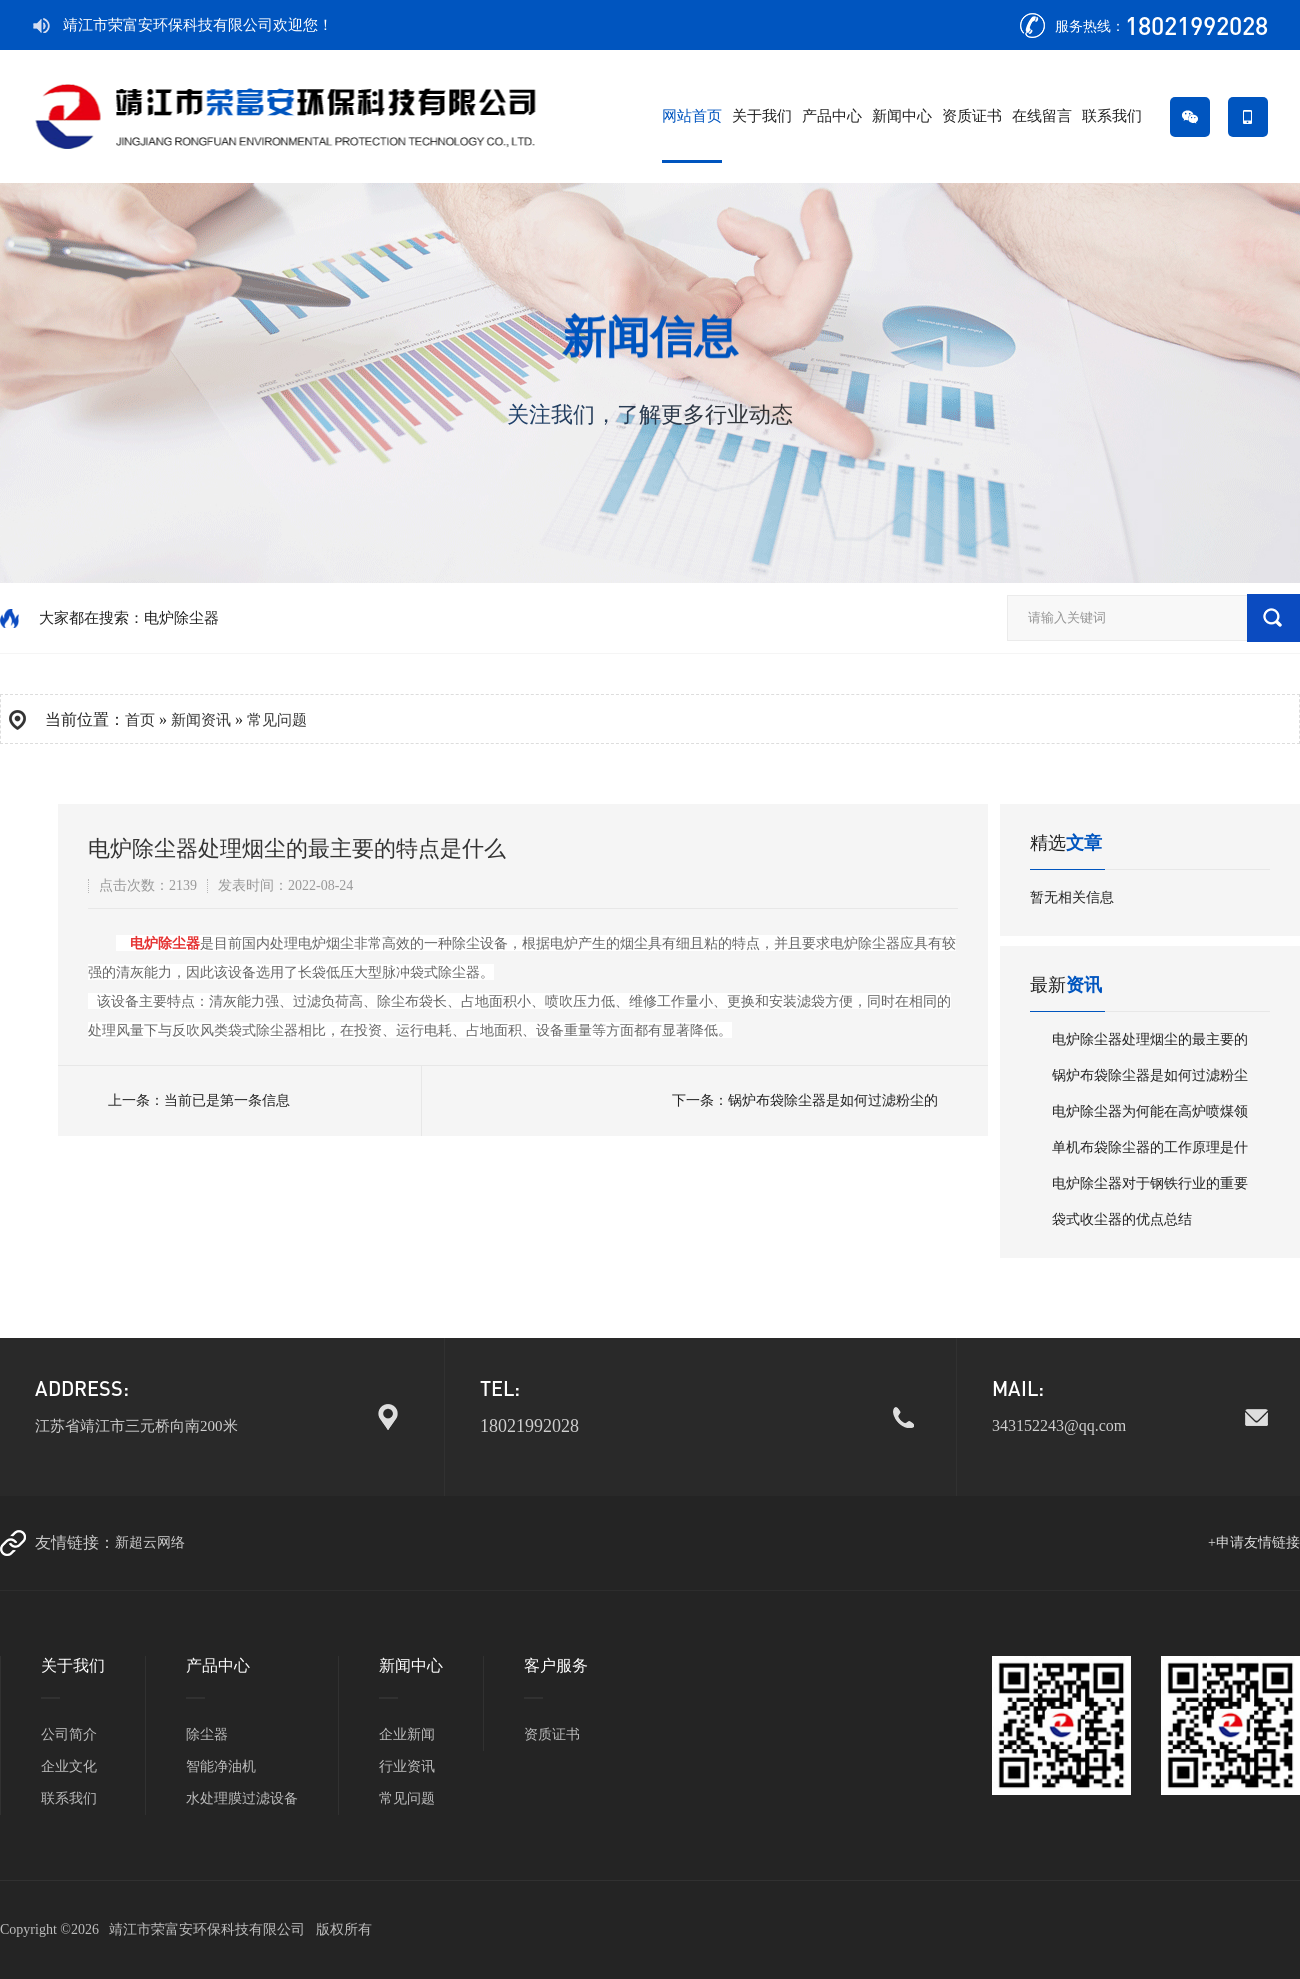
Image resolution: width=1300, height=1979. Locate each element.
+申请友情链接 (1254, 1542)
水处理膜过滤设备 (242, 1798)
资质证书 (972, 116)
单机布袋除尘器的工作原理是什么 (1150, 1153)
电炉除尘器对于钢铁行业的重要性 (1150, 1189)
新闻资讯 (201, 720)
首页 (140, 720)
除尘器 (207, 1734)
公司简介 (69, 1734)
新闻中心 (902, 116)
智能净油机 (221, 1766)
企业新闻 (407, 1734)
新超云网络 (150, 1542)
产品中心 (832, 116)
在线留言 (1042, 116)
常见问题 (407, 1798)
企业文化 (69, 1766)
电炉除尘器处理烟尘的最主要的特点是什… (1150, 1045)
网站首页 (692, 116)
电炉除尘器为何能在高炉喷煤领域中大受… (1150, 1117)
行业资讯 (407, 1766)
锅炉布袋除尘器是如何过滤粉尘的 (833, 1100)
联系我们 (1112, 116)
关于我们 (762, 116)
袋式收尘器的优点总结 (1122, 1219)
